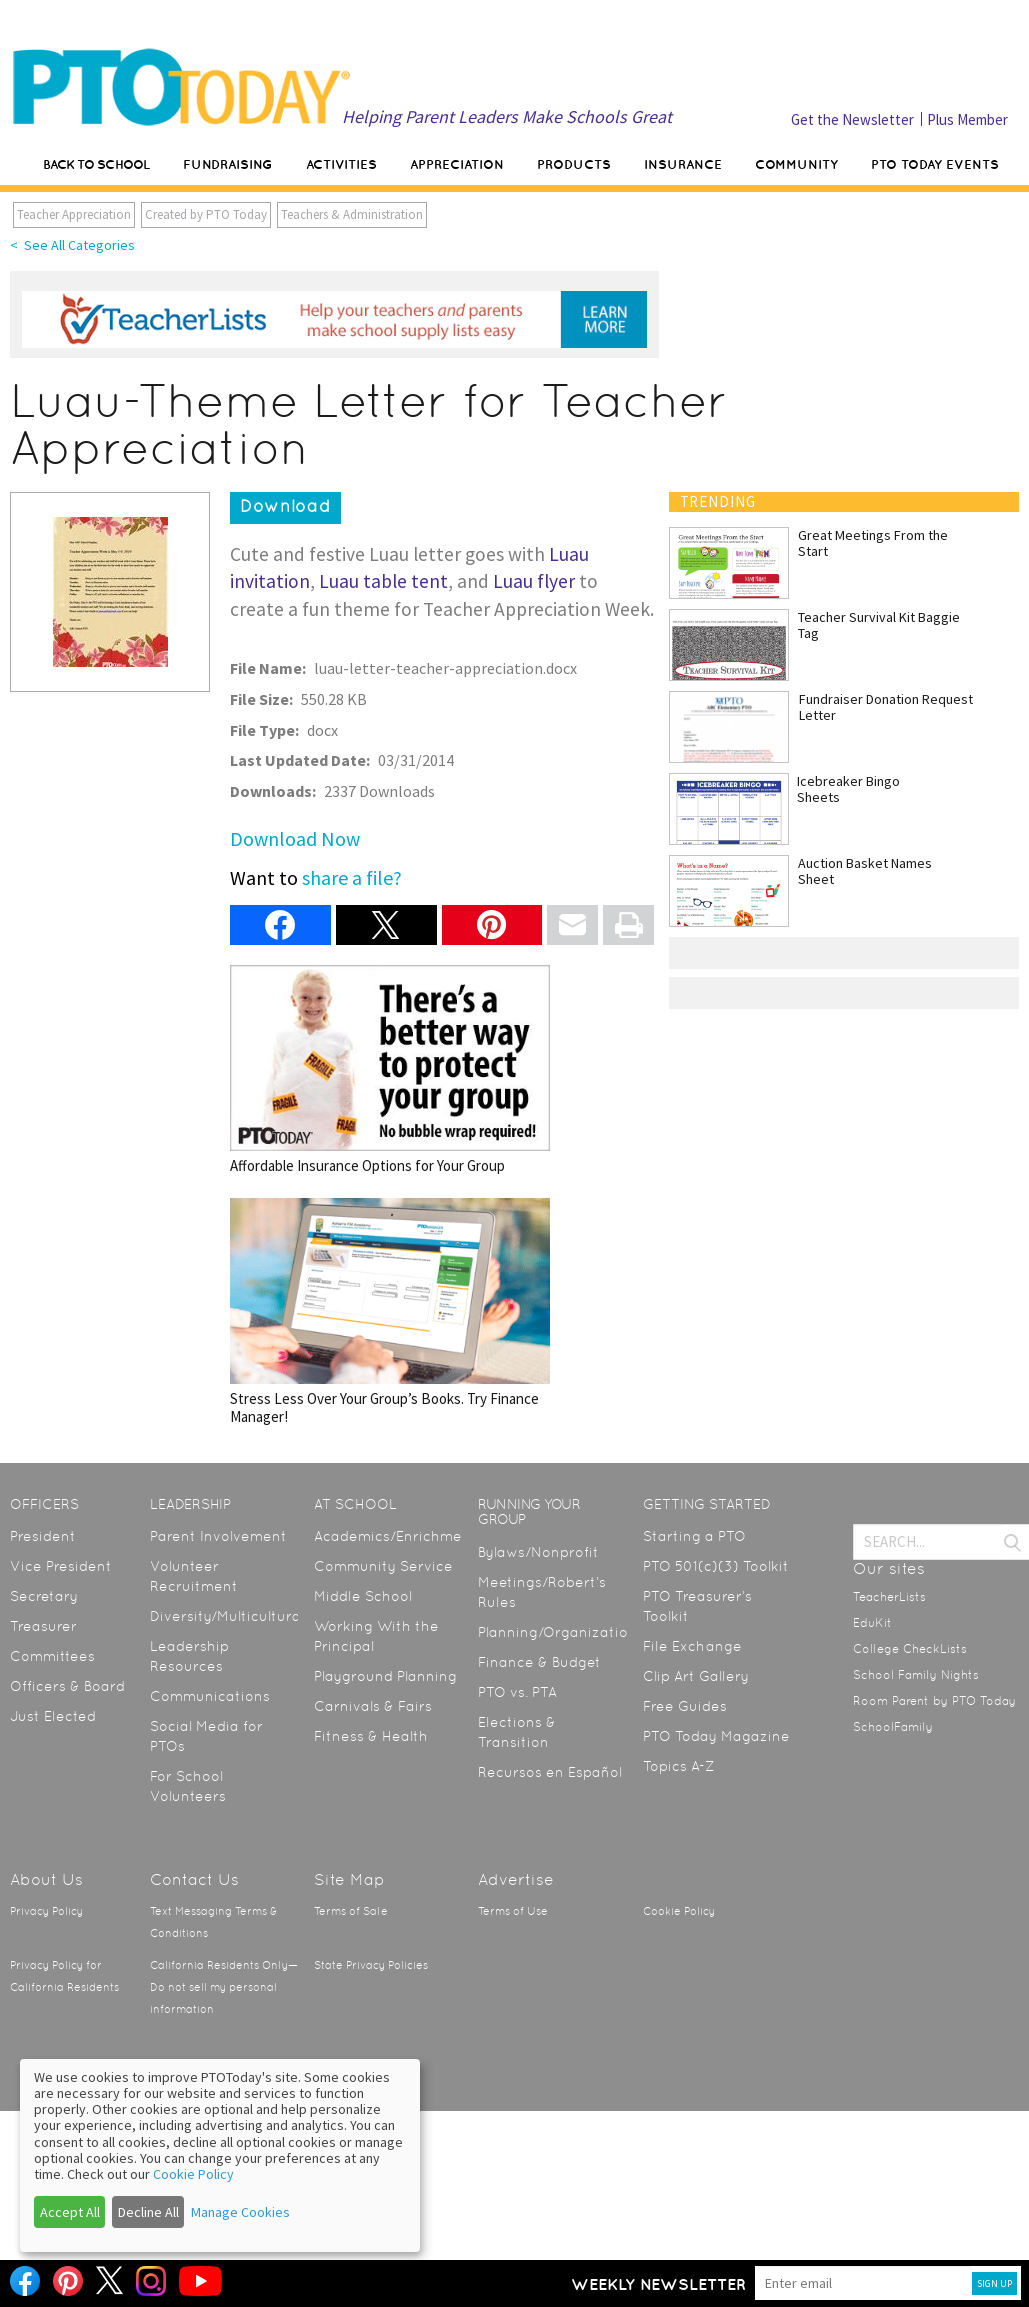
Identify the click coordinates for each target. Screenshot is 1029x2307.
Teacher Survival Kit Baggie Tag (879, 625)
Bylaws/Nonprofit (538, 1552)
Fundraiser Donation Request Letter (886, 707)
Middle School (363, 1596)
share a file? (352, 877)
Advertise (516, 1879)
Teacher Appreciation (74, 214)
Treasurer (43, 1626)
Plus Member (967, 119)
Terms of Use (513, 1911)
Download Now (295, 838)
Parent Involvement (218, 1536)
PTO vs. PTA (517, 1692)
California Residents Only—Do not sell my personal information (224, 1987)
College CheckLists (910, 1649)
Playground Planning (385, 1676)
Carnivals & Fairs (373, 1706)
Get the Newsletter (852, 119)
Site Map (349, 1879)
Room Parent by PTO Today (934, 1701)
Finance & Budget (539, 1662)
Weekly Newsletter (658, 2284)
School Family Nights (916, 1675)
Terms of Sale (351, 1911)
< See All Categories (72, 245)
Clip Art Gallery (696, 1676)
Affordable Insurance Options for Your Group (390, 1069)
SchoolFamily (893, 1727)
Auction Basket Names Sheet (865, 871)
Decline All (148, 2212)
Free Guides (685, 1706)
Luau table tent (383, 581)
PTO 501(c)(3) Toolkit (716, 1566)
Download (285, 506)
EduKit (872, 1623)
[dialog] (220, 2155)
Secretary (44, 1596)
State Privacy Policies (371, 1965)
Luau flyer (534, 581)
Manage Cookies (240, 2212)
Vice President (61, 1566)
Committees (52, 1656)
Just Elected (53, 1716)
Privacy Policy (46, 1911)
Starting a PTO (694, 1536)
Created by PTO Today (206, 214)
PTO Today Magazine (716, 1736)
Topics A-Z (678, 1766)
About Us (46, 1879)
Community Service (383, 1566)
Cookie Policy (679, 1911)
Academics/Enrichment (395, 1536)
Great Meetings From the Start (873, 543)
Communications (210, 1696)
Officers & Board (67, 1686)
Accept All (70, 2212)
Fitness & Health (371, 1736)
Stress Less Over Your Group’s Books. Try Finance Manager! (390, 1311)
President (43, 1536)
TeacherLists (889, 1597)
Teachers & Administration (352, 214)
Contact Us (194, 1879)
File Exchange (692, 1646)
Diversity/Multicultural (227, 1616)
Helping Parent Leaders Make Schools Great (507, 116)
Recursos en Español (550, 1772)
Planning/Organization (557, 1632)
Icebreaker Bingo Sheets (848, 789)
